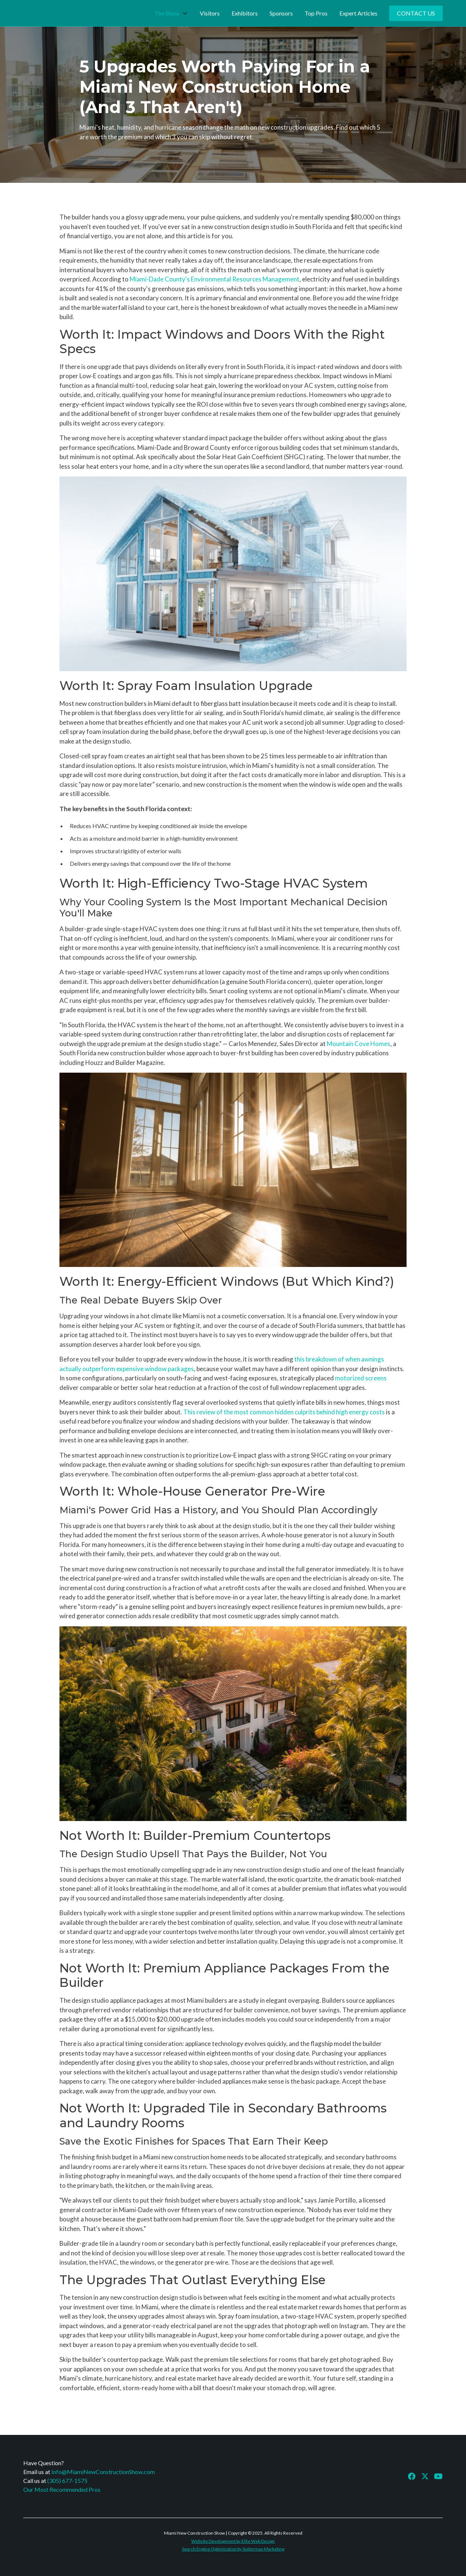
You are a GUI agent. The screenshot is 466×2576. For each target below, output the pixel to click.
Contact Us (416, 13)
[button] (171, 13)
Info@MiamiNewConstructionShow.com (103, 2471)
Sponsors (281, 13)
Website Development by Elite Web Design (233, 2541)
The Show (166, 13)
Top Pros (316, 13)
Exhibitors (245, 13)
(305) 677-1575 (67, 2480)
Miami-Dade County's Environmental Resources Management (214, 279)
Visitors (210, 13)
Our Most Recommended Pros (61, 2489)
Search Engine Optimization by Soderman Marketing (233, 2549)
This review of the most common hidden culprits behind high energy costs (284, 1412)
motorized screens (361, 1378)
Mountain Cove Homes (358, 1044)
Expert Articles (358, 13)
